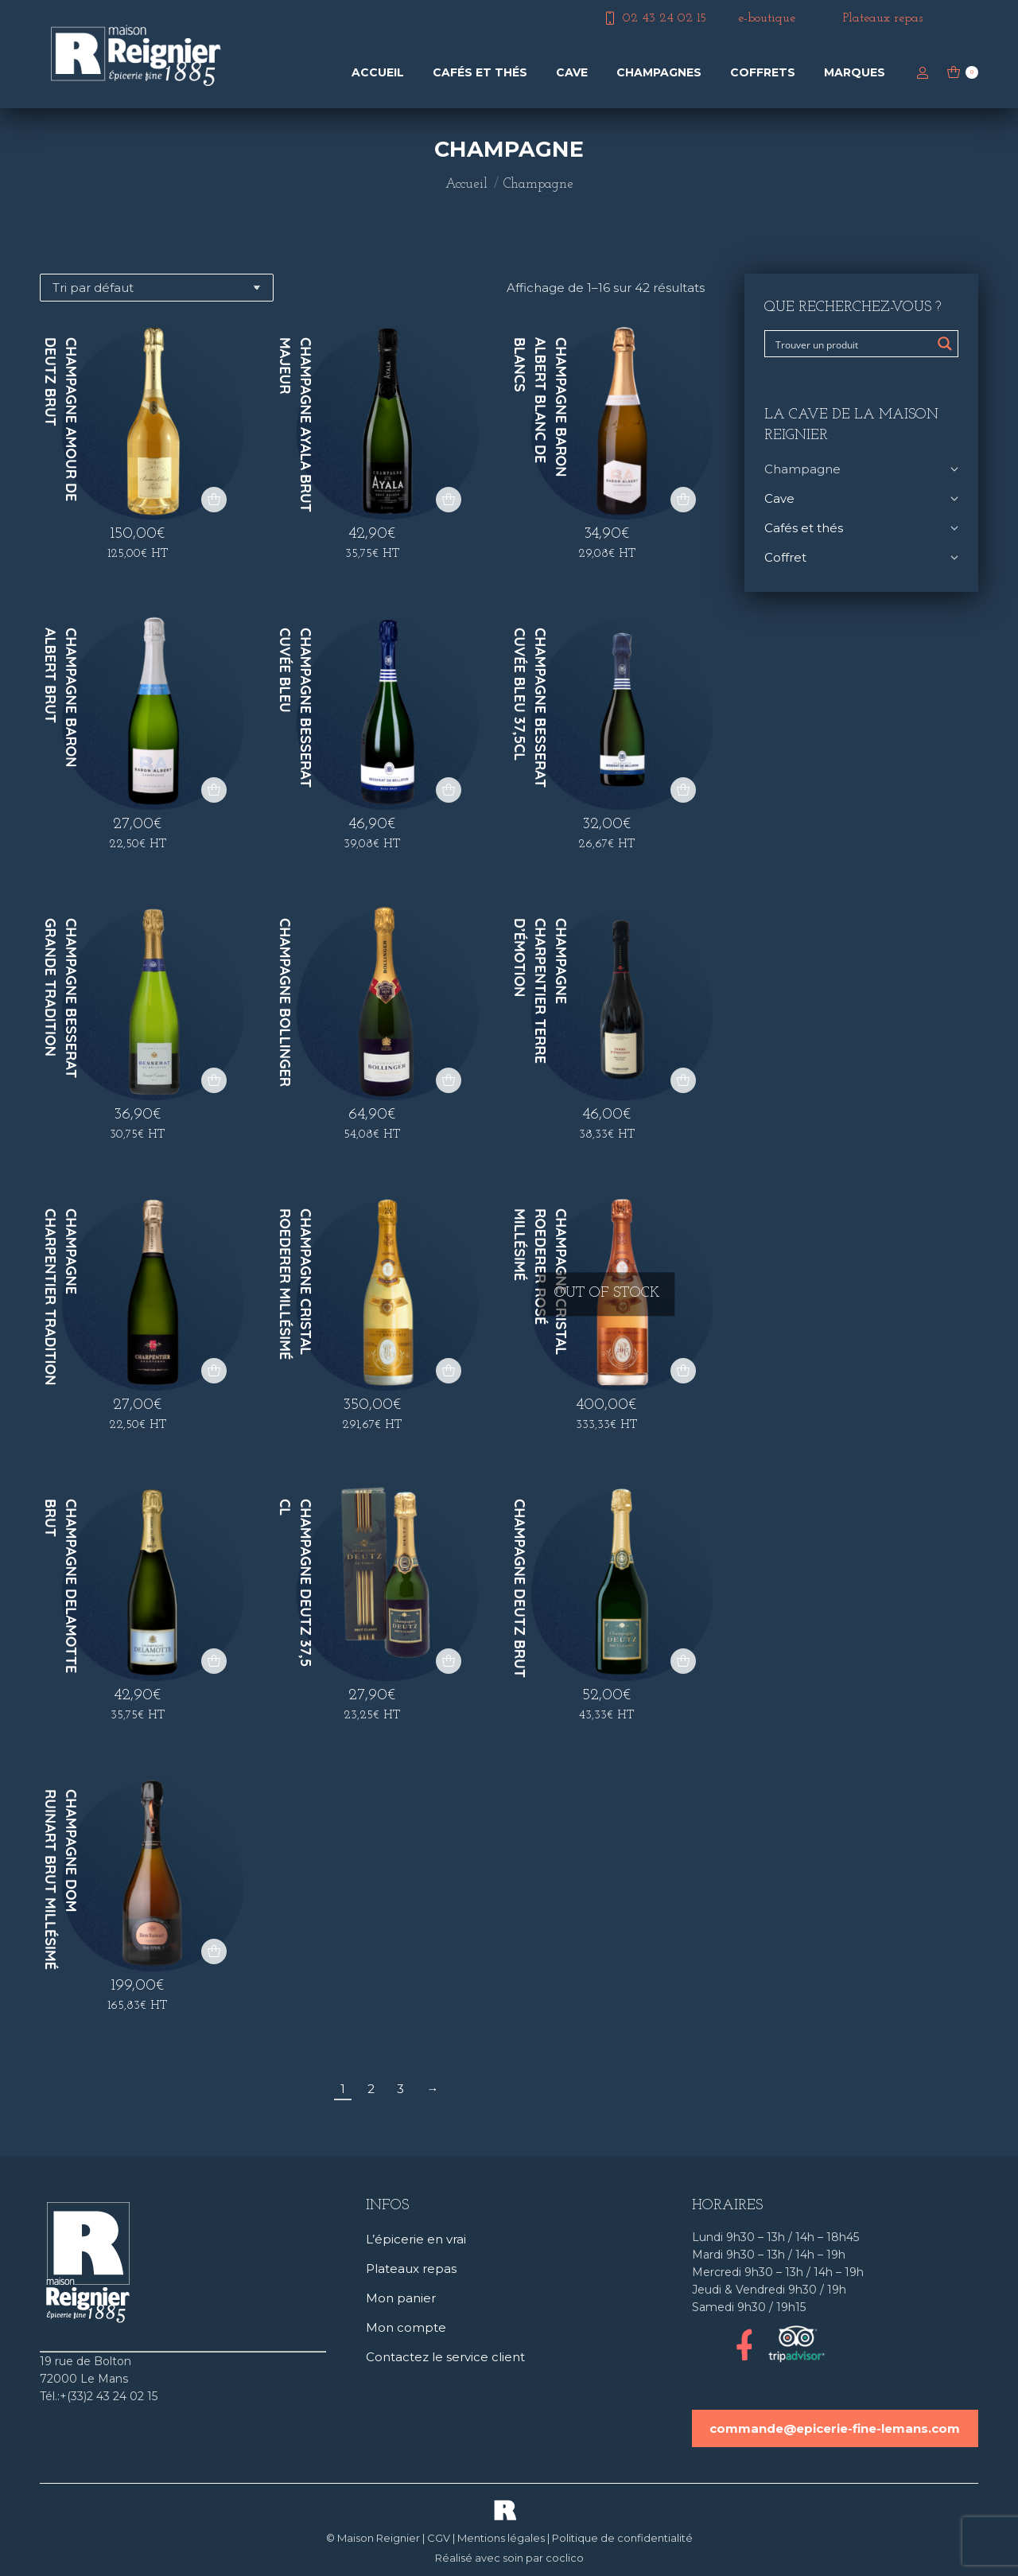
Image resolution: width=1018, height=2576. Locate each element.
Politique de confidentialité (622, 2537)
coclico (565, 2557)
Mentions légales (501, 2537)
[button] (214, 499)
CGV (438, 2537)
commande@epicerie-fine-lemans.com (834, 2428)
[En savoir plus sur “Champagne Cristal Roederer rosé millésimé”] (683, 1370)
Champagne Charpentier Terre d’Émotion (540, 991)
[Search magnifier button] (945, 344)
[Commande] (157, 288)
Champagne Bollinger (285, 1002)
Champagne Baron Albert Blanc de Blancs (540, 407)
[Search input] (851, 344)
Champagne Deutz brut (520, 1588)
